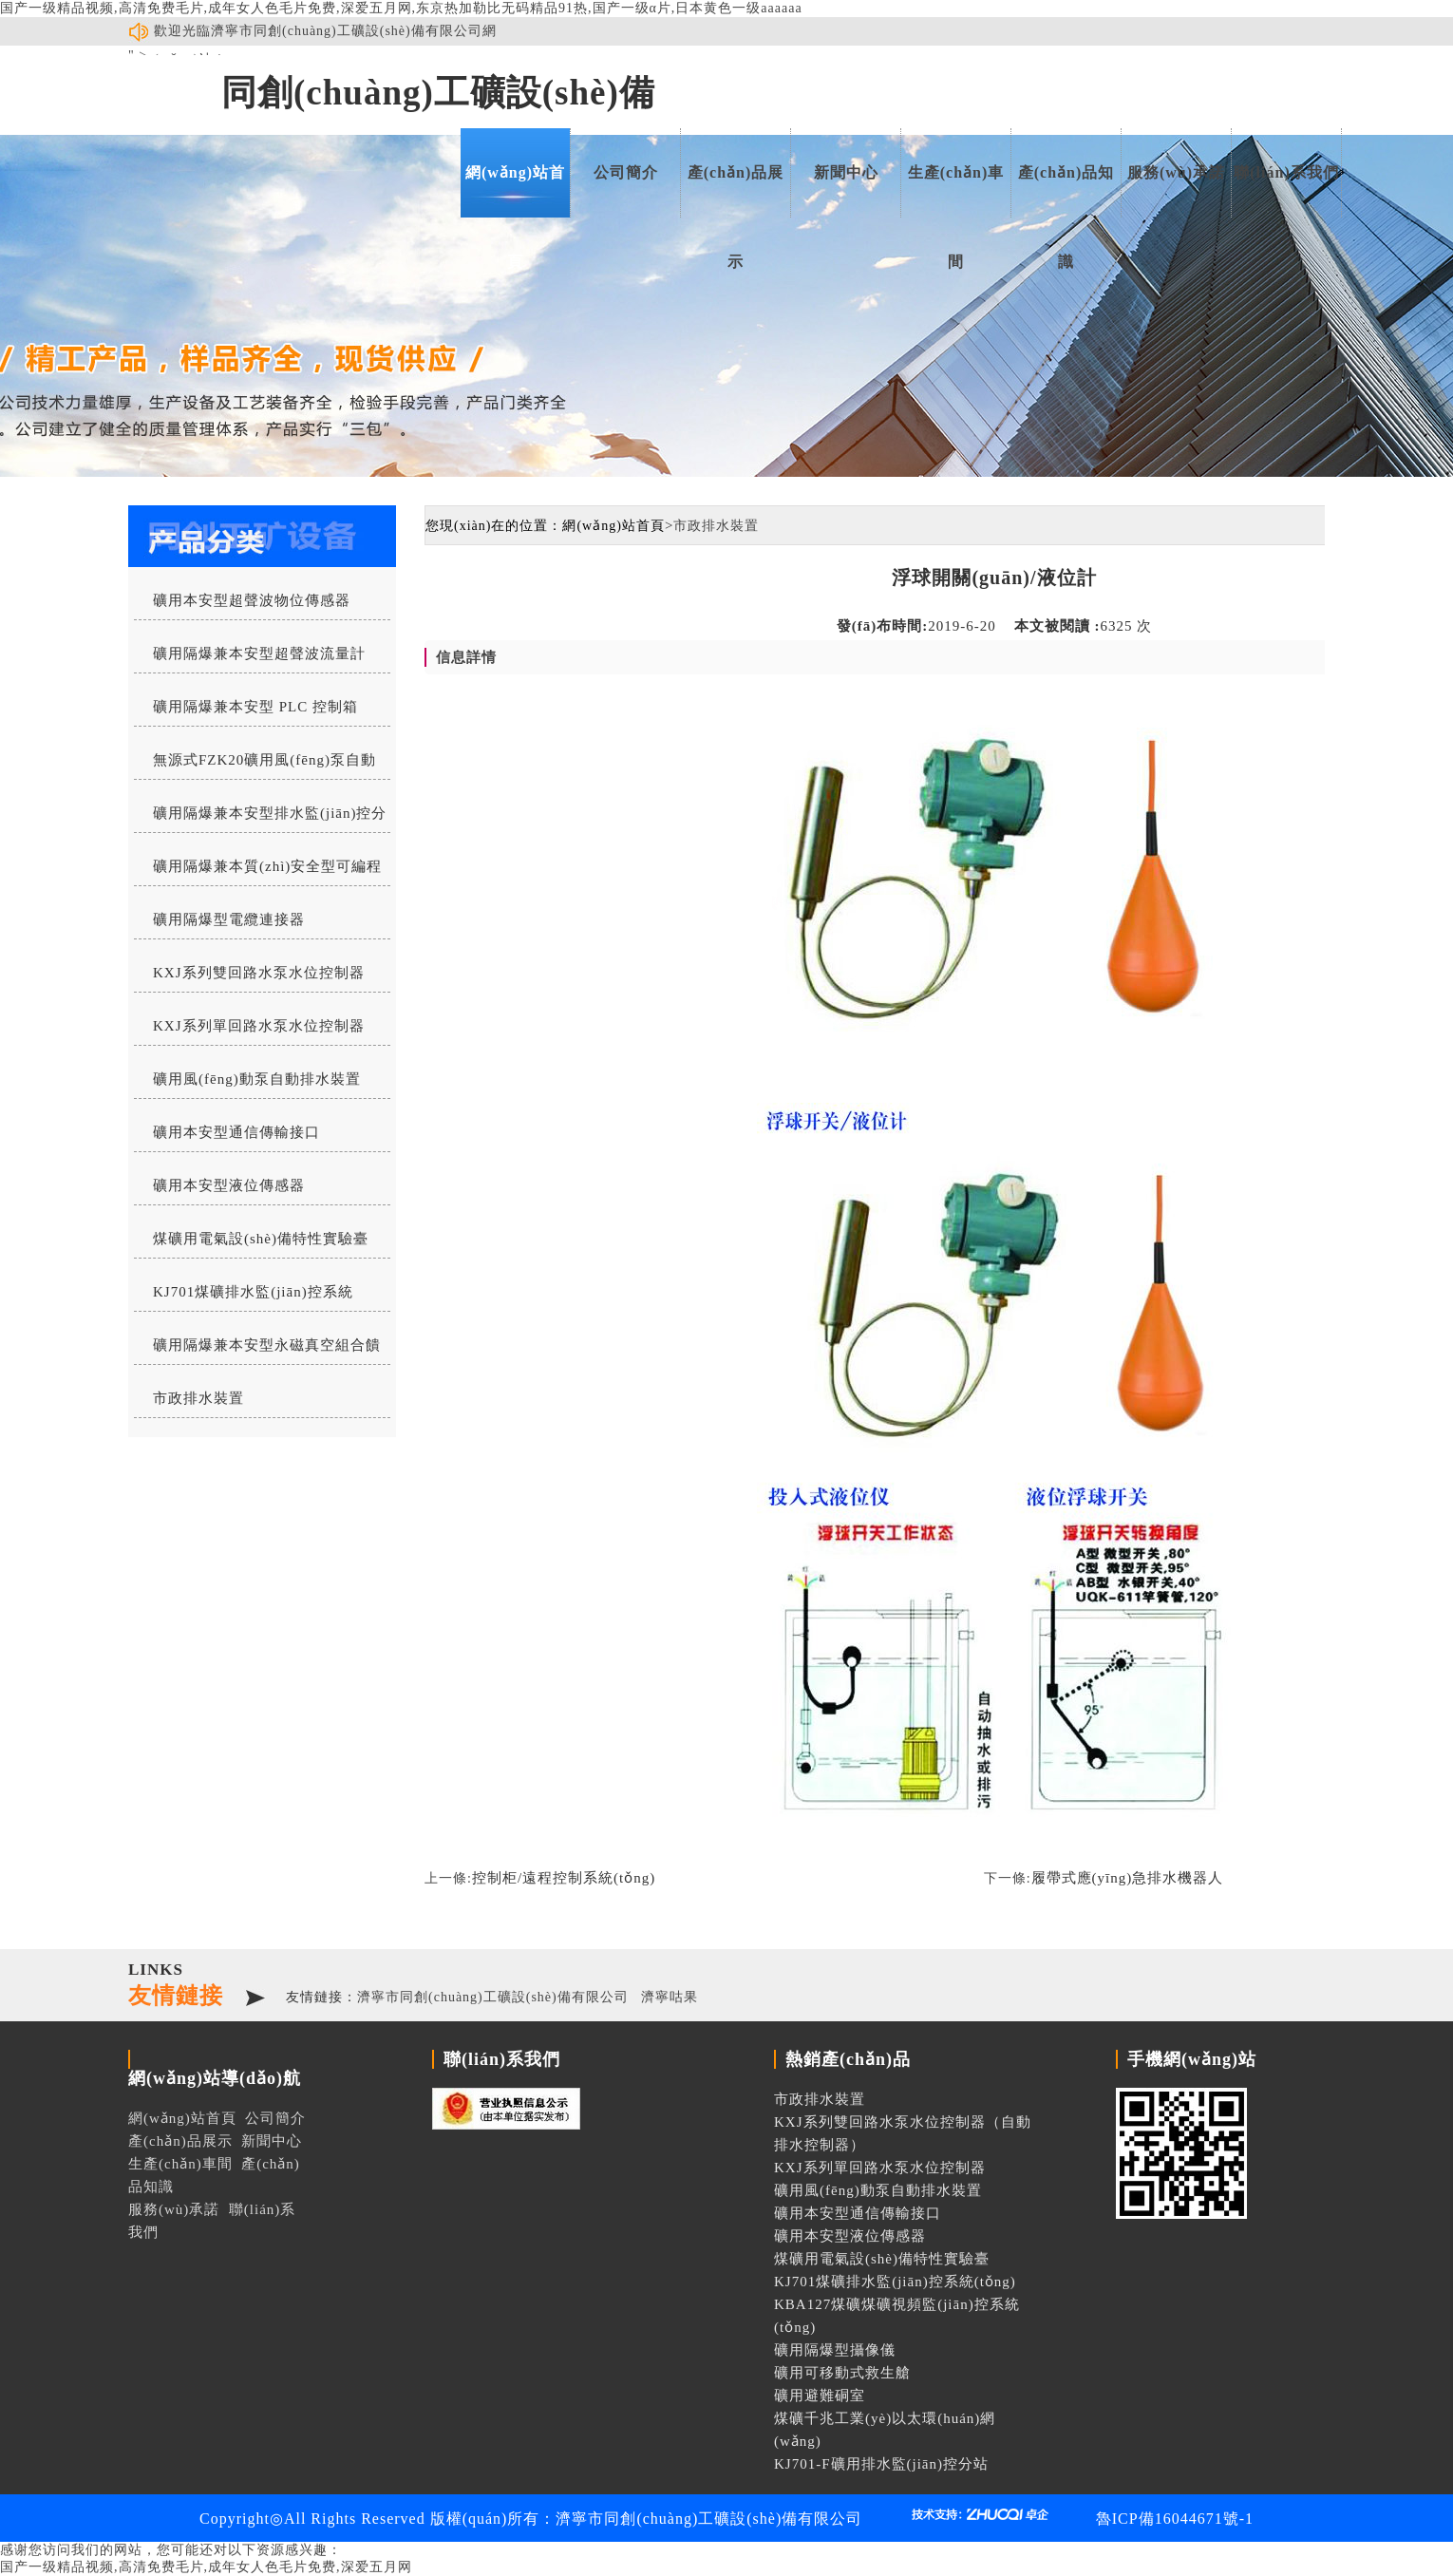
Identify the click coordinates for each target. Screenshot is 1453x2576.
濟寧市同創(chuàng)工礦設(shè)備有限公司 (493, 1997)
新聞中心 (846, 172)
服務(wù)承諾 (1176, 172)
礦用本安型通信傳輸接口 (236, 1132)
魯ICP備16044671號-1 (1175, 2518)
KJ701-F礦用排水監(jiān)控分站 (881, 2464)
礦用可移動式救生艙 (842, 2372)
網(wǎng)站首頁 (515, 191)
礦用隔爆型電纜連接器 (229, 919)
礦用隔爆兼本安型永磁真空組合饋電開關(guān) (257, 1350)
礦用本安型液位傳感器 (229, 1185)
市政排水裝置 (198, 1398)
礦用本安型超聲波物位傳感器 (251, 600)
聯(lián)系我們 (1286, 172)
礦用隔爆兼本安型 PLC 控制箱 (255, 706)
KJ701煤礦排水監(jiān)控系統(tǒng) (243, 1297)
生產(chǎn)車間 (956, 191)
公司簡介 (626, 172)
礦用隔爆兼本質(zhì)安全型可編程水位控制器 (258, 872)
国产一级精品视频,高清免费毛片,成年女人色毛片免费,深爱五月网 (206, 2567)
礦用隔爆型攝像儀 (835, 2350)
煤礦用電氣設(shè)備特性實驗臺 (260, 1238)
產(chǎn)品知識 (1066, 191)
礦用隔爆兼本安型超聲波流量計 (259, 653)
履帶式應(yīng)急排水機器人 (1127, 1877)
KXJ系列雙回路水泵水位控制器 (259, 972)
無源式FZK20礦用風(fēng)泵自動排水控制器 (255, 765)
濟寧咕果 (669, 1997)
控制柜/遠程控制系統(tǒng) (563, 1877)
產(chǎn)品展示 (736, 191)
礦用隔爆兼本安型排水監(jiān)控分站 (260, 818)
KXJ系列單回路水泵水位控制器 (259, 1025)
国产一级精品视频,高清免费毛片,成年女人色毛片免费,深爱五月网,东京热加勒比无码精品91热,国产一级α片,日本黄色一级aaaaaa (401, 8)
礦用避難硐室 (819, 2395)
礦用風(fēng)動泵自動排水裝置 (257, 1079)
